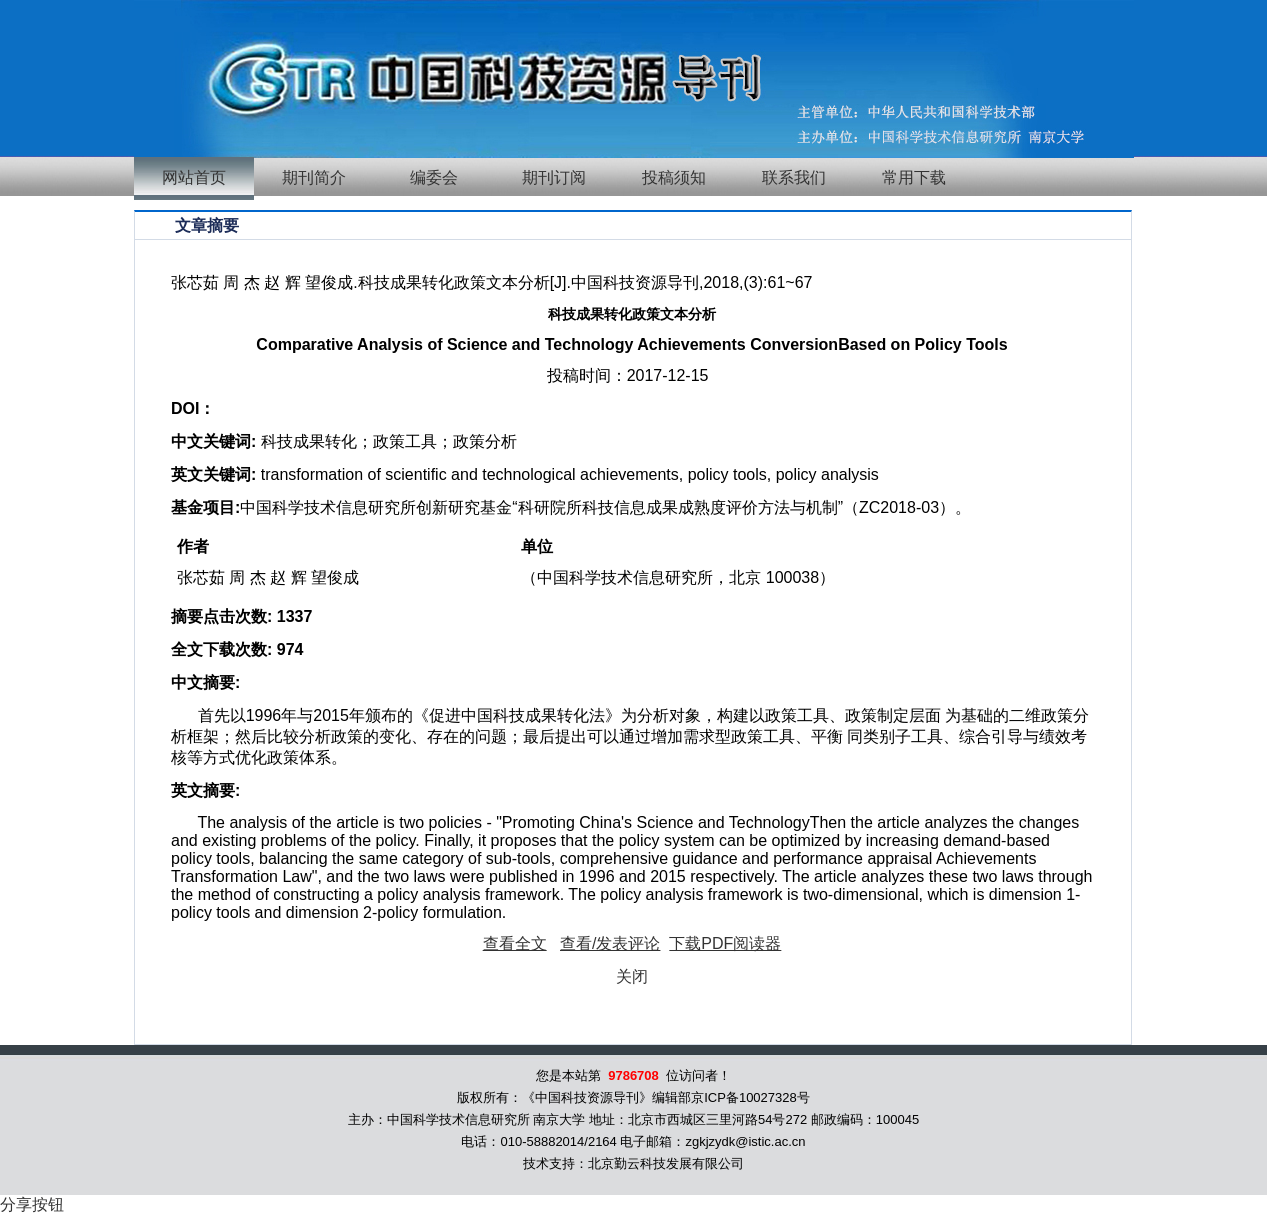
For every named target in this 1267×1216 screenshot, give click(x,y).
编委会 (434, 177)
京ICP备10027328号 (750, 1097)
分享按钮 (32, 1204)
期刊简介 (314, 177)
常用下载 (914, 177)
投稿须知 (674, 177)
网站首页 (194, 177)
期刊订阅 (554, 177)
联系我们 (794, 177)
